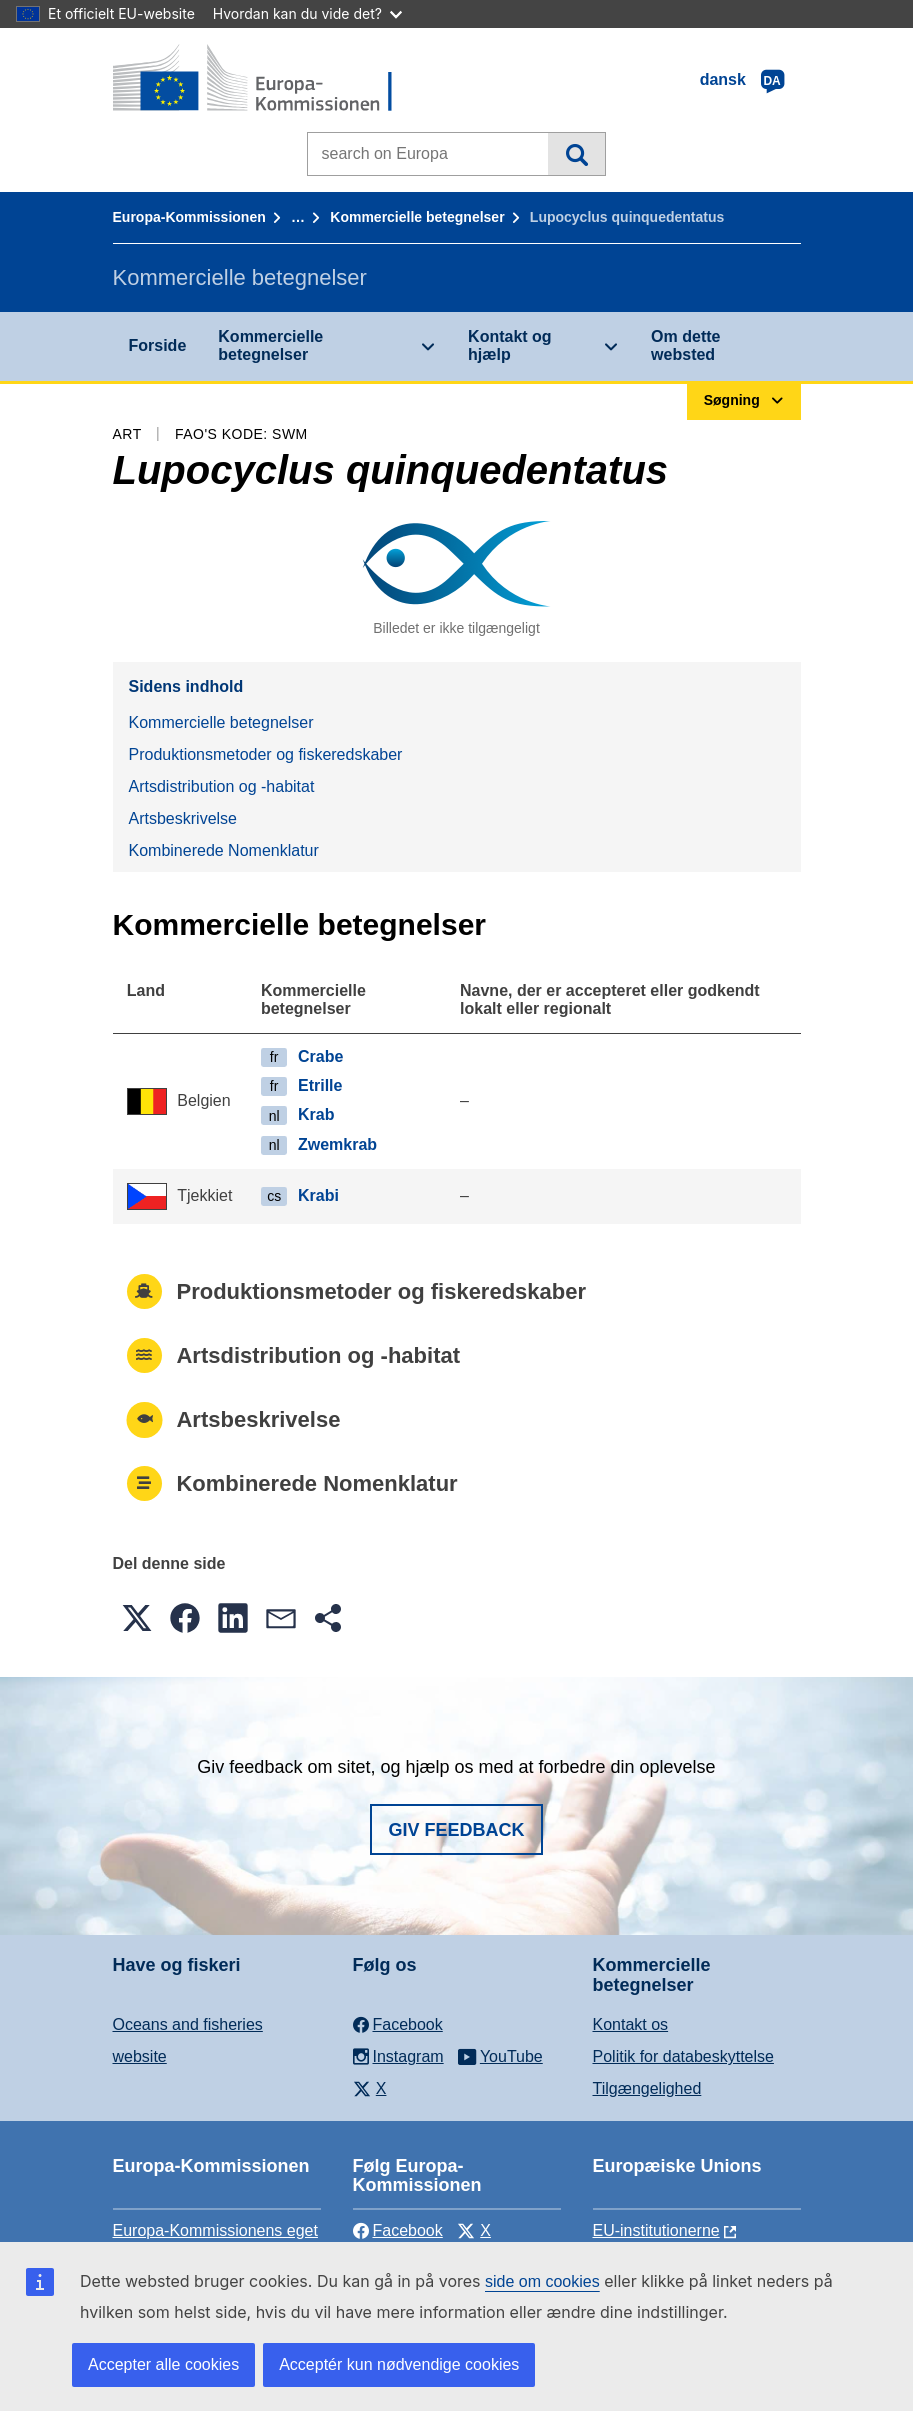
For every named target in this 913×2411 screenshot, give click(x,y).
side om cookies (542, 2281)
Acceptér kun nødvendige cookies (399, 2364)
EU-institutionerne (656, 2230)
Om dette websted (685, 345)
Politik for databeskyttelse (683, 2056)
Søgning (576, 154)
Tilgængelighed (647, 2088)
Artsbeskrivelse (183, 818)
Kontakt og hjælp (510, 345)
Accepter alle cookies (163, 2364)
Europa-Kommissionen (189, 217)
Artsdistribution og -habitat (222, 786)
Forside (158, 345)
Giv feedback (456, 1830)
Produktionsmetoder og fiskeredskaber (266, 754)
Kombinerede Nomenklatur (224, 850)
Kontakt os (631, 2024)
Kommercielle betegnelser (417, 217)
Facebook (398, 2230)
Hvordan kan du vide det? (307, 13)
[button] (137, 1618)
